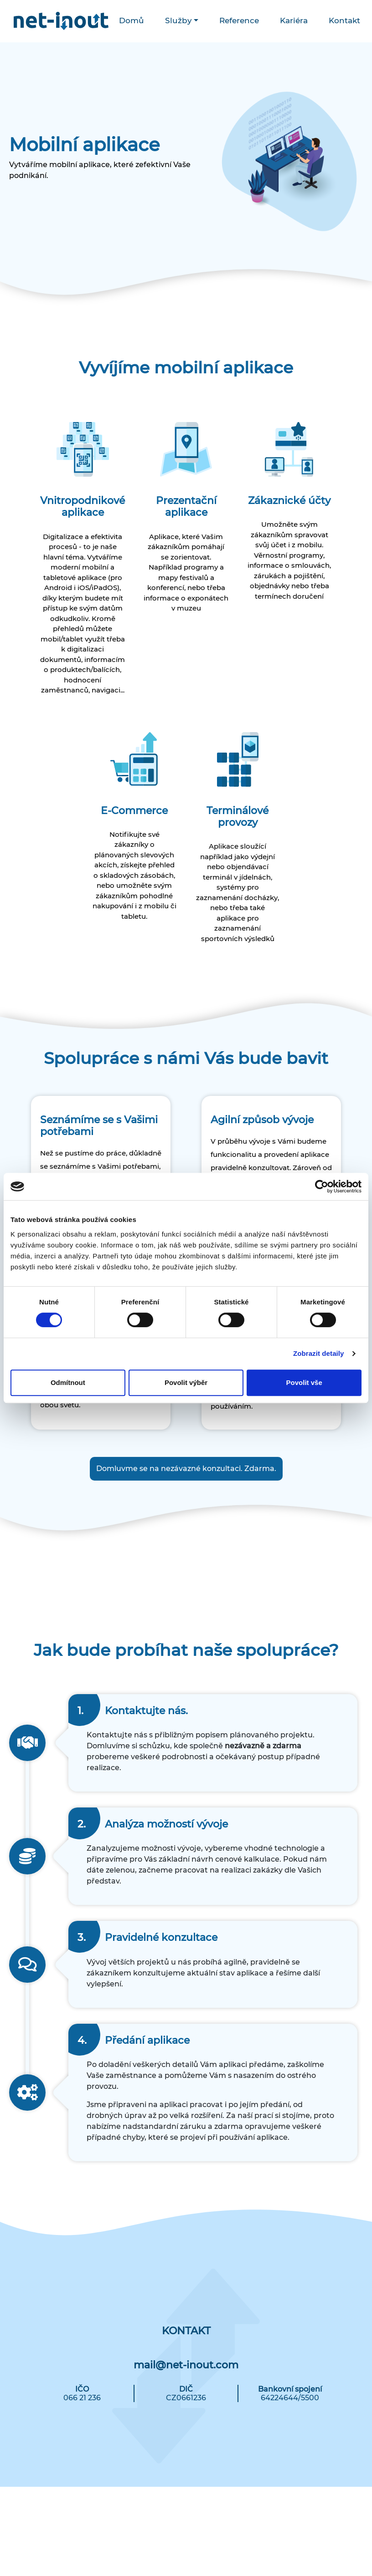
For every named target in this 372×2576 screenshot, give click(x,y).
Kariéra (294, 20)
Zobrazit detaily (318, 1353)
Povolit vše (304, 1382)
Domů (131, 20)
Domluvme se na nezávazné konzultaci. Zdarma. (186, 1468)
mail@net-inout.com (186, 2365)
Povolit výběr (186, 1382)
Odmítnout (68, 1382)
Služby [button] (178, 20)
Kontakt (344, 20)
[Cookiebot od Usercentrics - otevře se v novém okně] (322, 1186)
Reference (239, 20)
